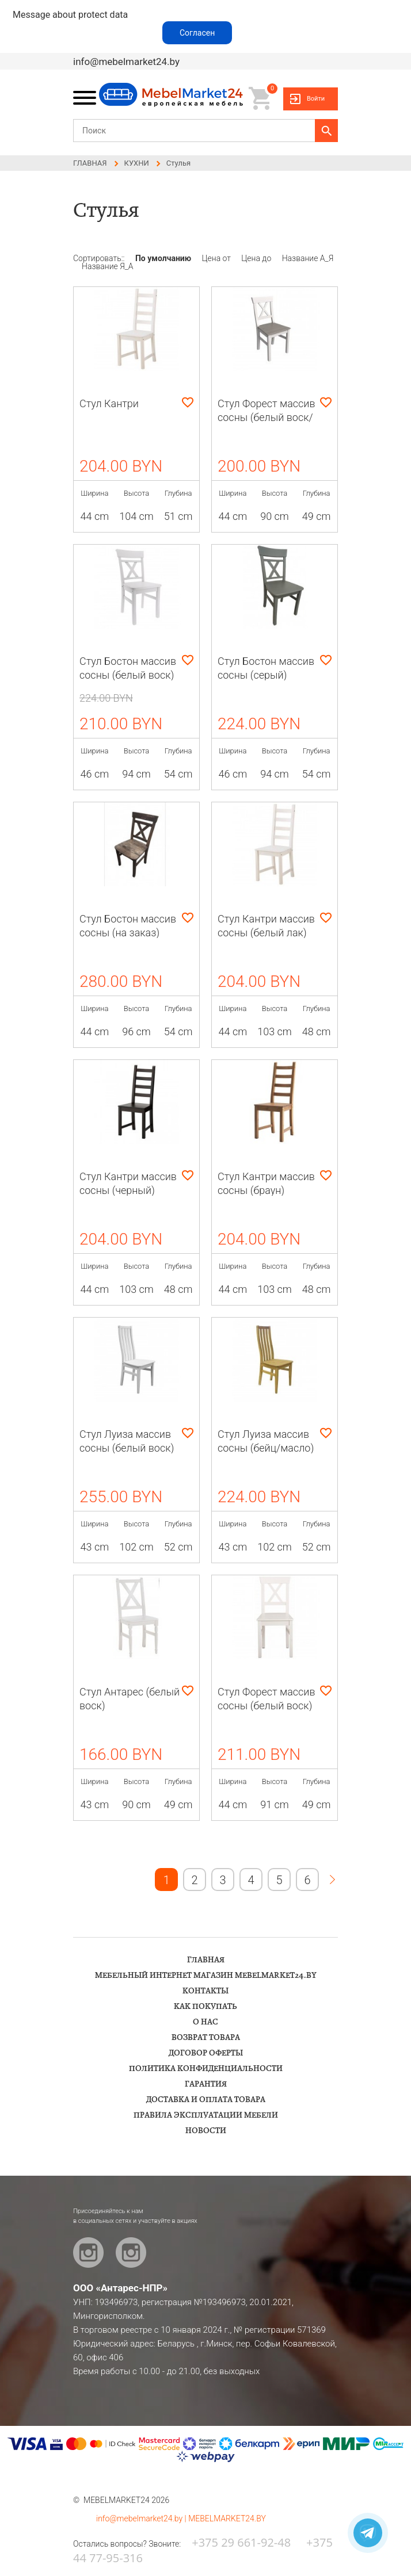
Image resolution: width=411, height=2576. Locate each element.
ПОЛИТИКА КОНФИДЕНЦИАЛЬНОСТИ (206, 2068)
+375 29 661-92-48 (241, 2542)
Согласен (197, 32)
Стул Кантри (109, 403)
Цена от (217, 258)
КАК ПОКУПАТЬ (205, 2006)
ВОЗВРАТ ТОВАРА (206, 2037)
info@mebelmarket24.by (126, 61)
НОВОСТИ (205, 2130)
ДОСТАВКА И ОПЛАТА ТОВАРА (205, 2099)
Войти (316, 98)
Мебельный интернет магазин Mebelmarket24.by (206, 1975)
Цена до (257, 258)
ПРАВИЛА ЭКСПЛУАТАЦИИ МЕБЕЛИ (206, 2115)
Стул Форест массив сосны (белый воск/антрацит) (266, 417)
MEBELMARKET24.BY (227, 2518)
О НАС (205, 2022)
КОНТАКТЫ (205, 1991)
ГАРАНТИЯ (206, 2084)
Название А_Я (308, 258)
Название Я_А (108, 266)
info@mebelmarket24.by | (142, 2518)
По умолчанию (164, 258)
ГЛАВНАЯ (205, 1960)
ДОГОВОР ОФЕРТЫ (206, 2053)
